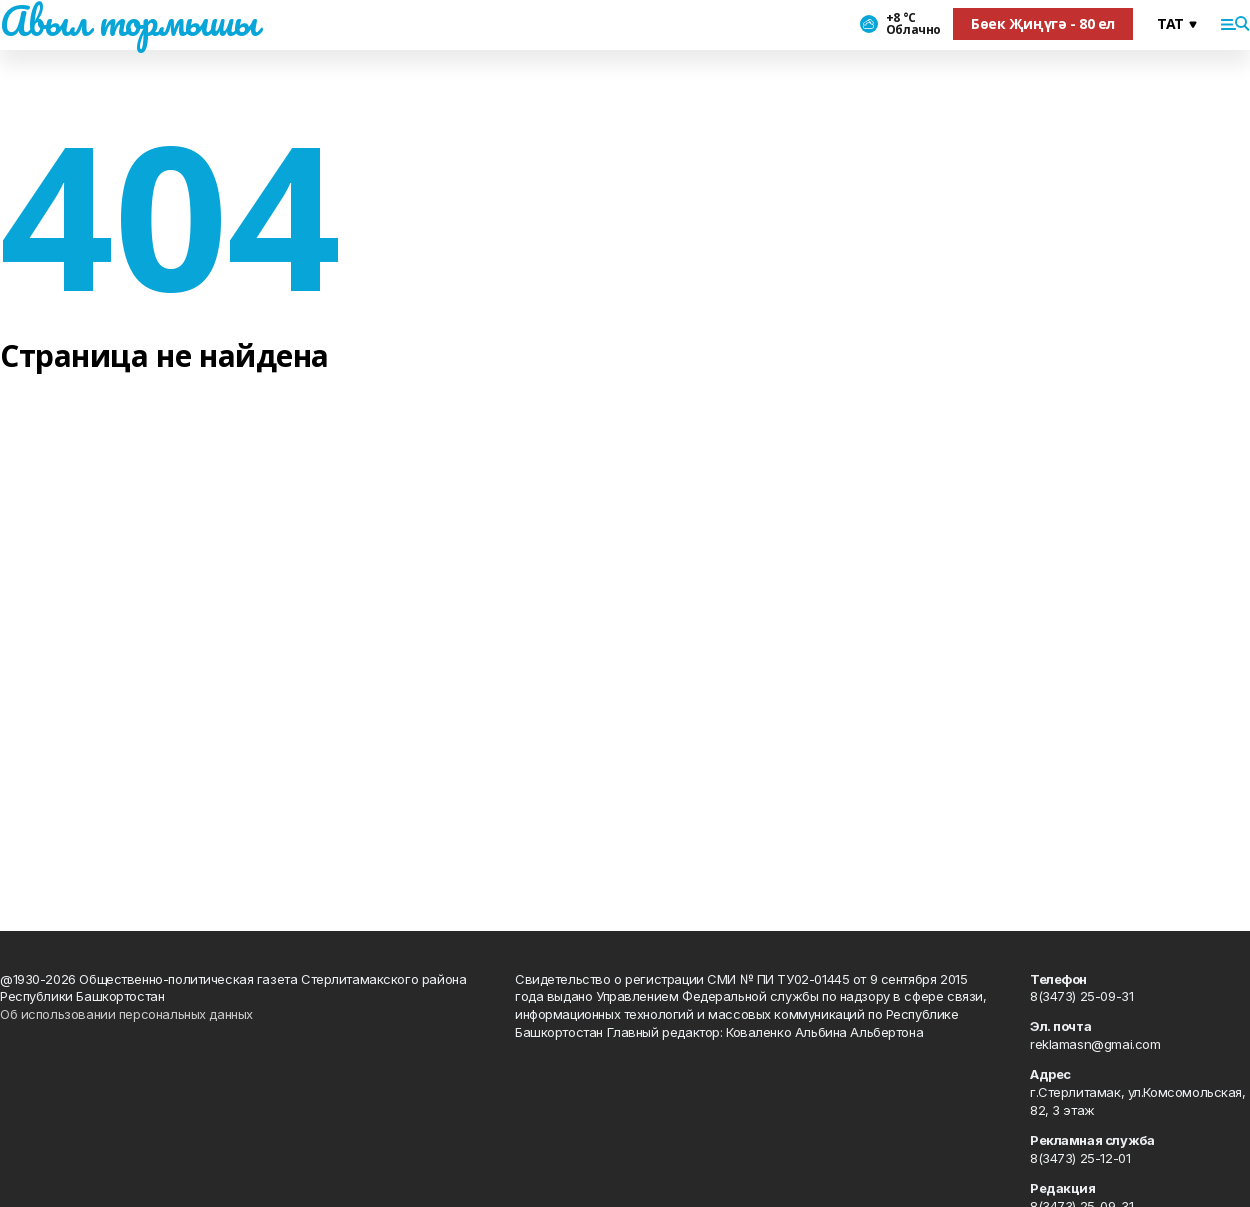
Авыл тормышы (129, 21)
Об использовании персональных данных (126, 1014)
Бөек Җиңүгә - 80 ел (1043, 23)
